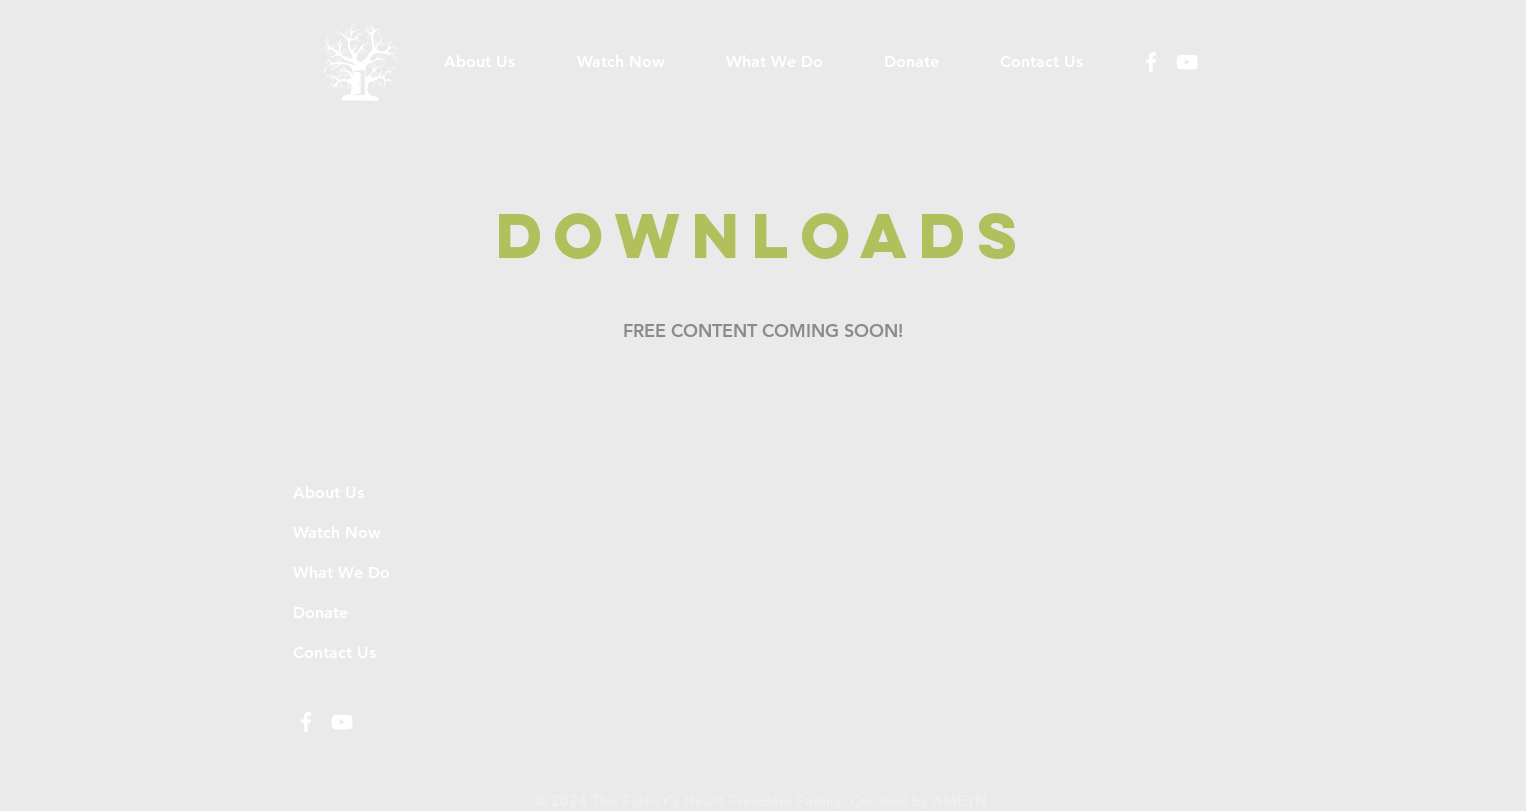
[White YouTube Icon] (1187, 62)
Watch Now (337, 532)
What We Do (341, 572)
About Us (328, 492)
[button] (774, 62)
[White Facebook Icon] (1151, 62)
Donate (320, 612)
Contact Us (334, 652)
